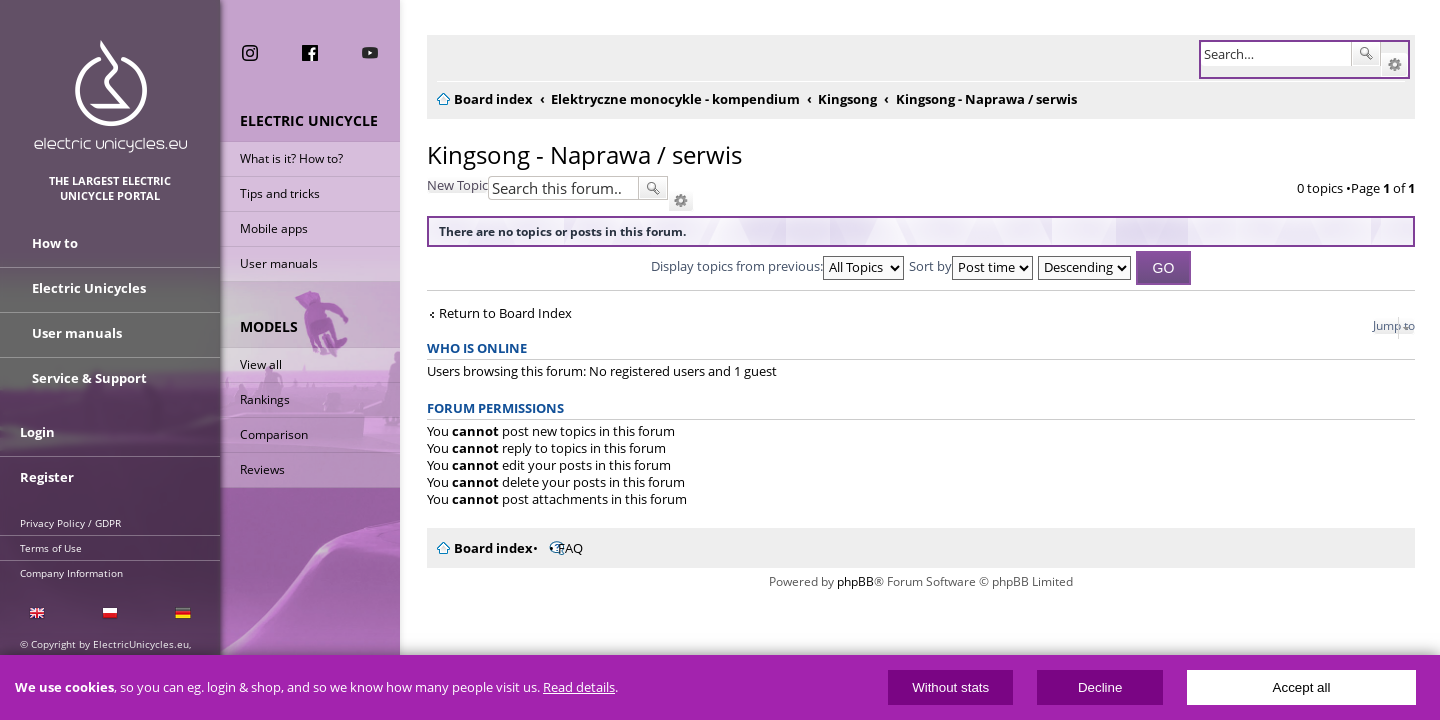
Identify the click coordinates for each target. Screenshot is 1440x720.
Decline (1100, 687)
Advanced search (1394, 65)
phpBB (849, 581)
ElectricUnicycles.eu (110, 96)
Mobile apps (274, 228)
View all (261, 364)
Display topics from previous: (771, 266)
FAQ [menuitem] (558, 548)
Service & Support (89, 378)
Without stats (950, 687)
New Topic (445, 185)
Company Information (71, 573)
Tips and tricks (280, 193)
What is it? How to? (291, 158)
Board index (481, 548)
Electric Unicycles (89, 288)
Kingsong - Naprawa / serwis (572, 154)
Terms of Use (51, 548)
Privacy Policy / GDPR (70, 523)
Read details (579, 687)
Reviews (262, 469)
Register (47, 477)
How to (55, 243)
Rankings (265, 399)
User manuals (279, 263)
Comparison (274, 434)
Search (1366, 54)
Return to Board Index (493, 313)
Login (37, 432)
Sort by (965, 266)
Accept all (1302, 687)
